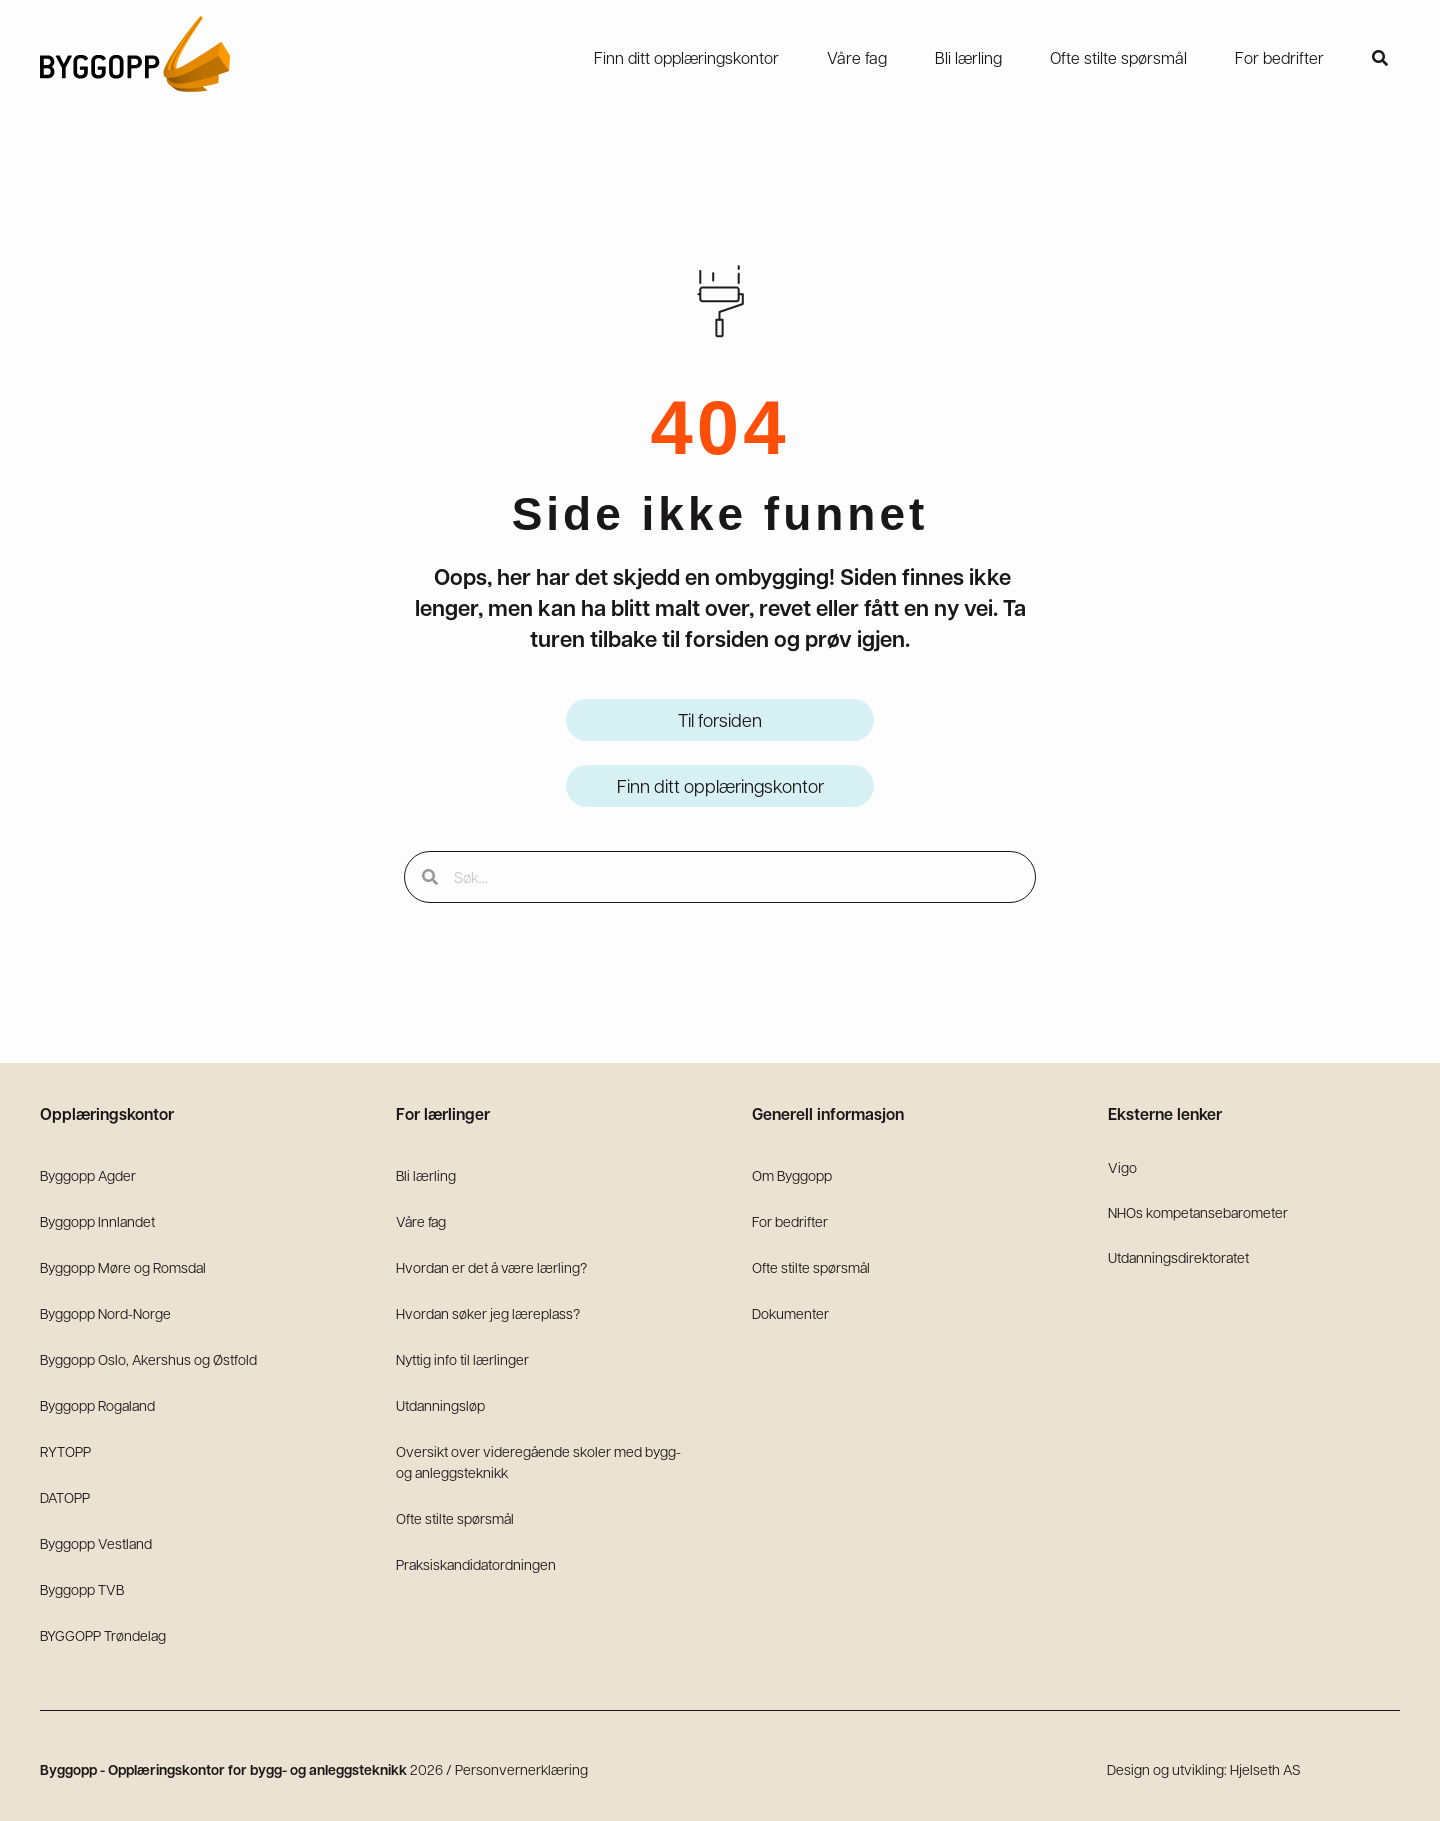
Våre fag (421, 1221)
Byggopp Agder (88, 1175)
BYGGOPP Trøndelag (103, 1635)
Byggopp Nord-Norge (105, 1313)
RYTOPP (65, 1451)
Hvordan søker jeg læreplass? (488, 1313)
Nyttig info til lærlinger (462, 1359)
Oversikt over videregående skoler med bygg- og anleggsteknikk (538, 1461)
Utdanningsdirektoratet (1178, 1257)
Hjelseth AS (1265, 1769)
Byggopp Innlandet (97, 1221)
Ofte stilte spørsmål (455, 1518)
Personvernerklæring (521, 1769)
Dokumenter (790, 1313)
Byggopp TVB (82, 1589)
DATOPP (65, 1497)
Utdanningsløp (440, 1405)
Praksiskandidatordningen (476, 1564)
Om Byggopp (792, 1175)
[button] (1380, 58)
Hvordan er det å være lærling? (491, 1267)
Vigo (1122, 1167)
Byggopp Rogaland (97, 1405)
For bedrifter (790, 1221)
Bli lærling (426, 1175)
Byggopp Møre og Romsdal (123, 1267)
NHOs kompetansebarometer (1198, 1212)
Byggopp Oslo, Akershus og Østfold (148, 1359)
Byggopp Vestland (96, 1543)
